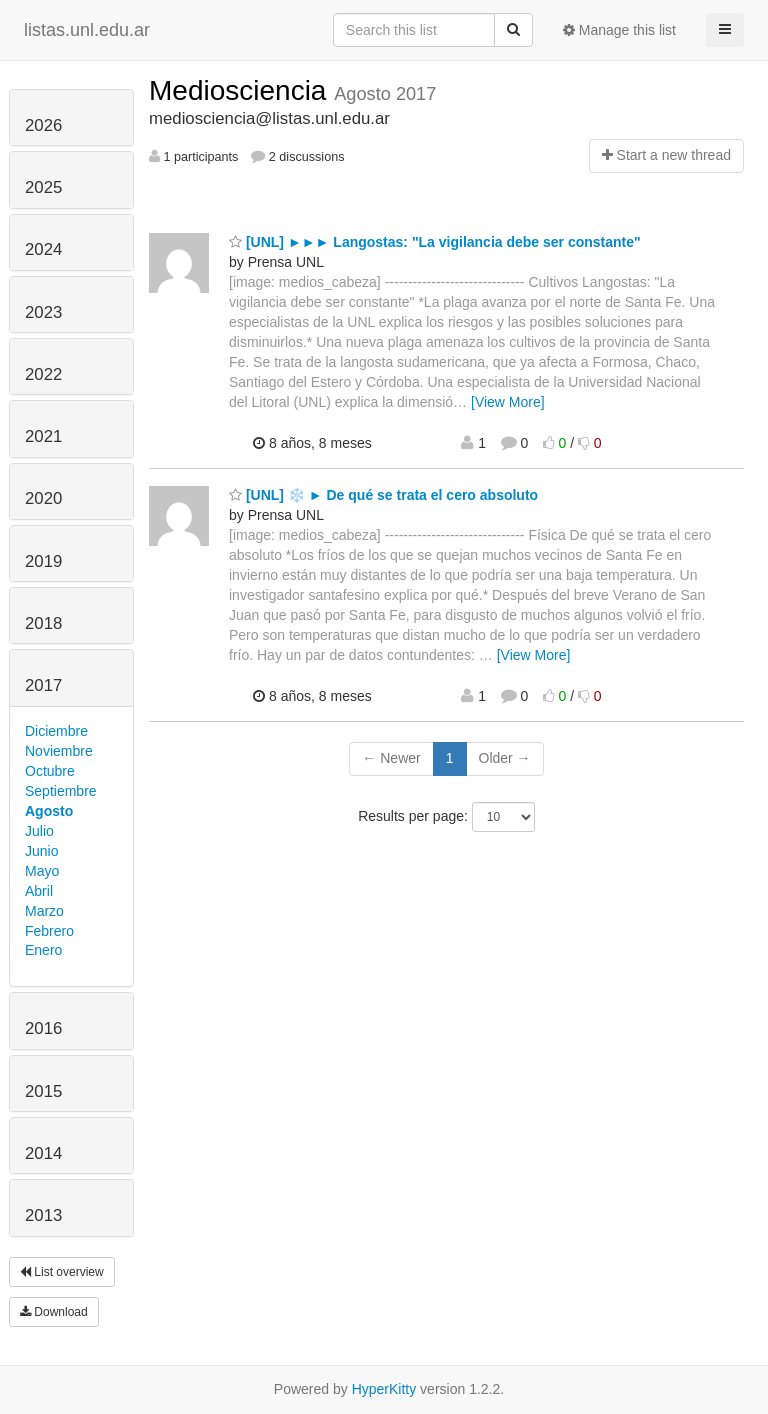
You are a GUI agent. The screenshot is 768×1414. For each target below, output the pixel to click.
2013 (43, 1215)
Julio (39, 831)
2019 (43, 561)
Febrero (49, 931)
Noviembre (59, 751)
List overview (62, 1272)
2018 (43, 623)
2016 (43, 1028)
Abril (39, 891)
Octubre (50, 771)
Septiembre (61, 791)
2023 (43, 312)
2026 (43, 125)
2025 (43, 187)
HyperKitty (384, 1389)
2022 (43, 374)
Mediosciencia (241, 90)
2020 (43, 498)
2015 (43, 1091)
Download (54, 1312)
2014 (43, 1153)
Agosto (49, 811)
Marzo (44, 911)
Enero (43, 950)
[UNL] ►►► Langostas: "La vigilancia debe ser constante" (435, 242)
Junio (41, 851)
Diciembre (56, 731)
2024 (43, 249)
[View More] (508, 402)
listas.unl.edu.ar (87, 30)
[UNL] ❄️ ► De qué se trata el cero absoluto (383, 495)
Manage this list (619, 30)
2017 (43, 685)
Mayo (42, 871)
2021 (43, 436)
